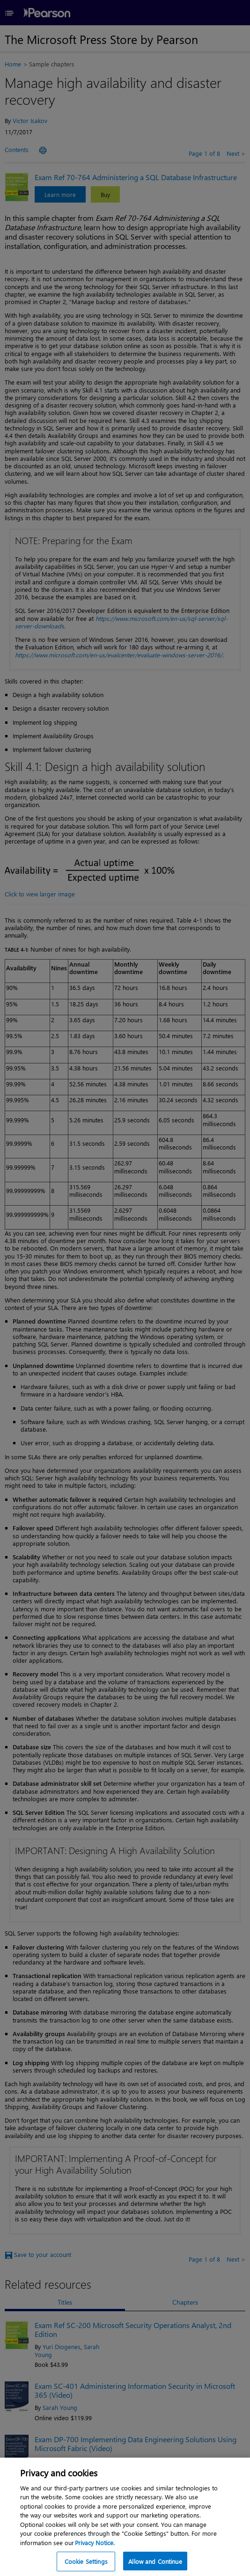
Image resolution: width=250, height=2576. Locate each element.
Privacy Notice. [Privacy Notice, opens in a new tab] (95, 2562)
